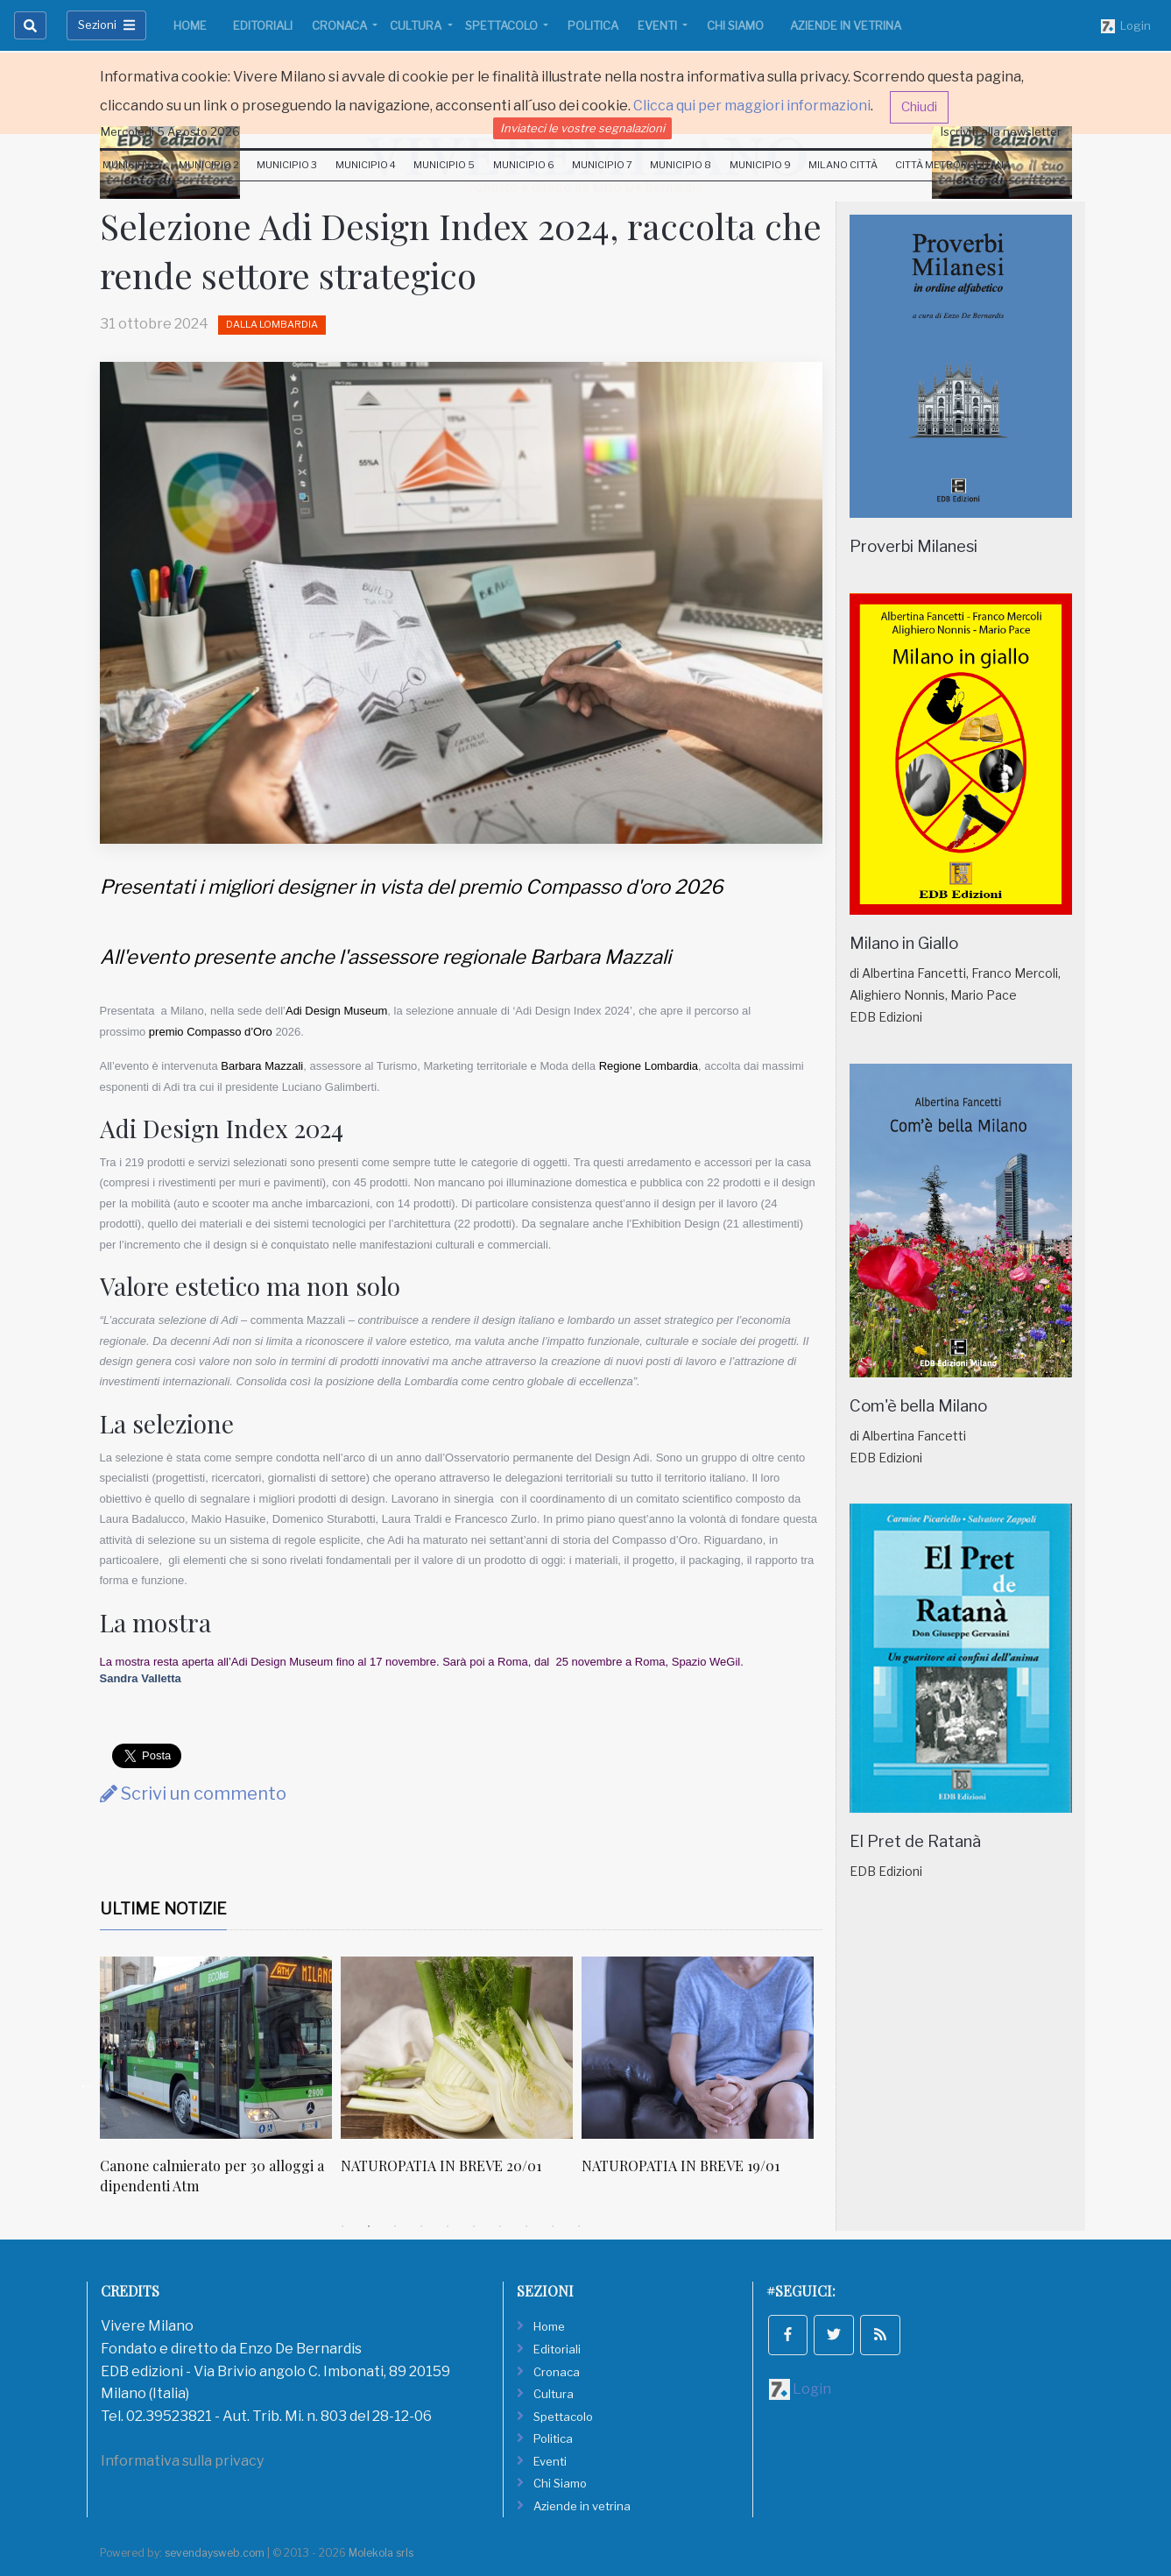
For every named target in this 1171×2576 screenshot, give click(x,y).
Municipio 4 (365, 165)
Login (1126, 26)
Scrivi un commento (193, 1793)
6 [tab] (474, 2226)
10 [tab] (579, 2226)
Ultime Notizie (163, 1909)
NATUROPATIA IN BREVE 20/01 (441, 2165)
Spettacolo (502, 25)
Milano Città (843, 165)
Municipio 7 (602, 165)
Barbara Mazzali (262, 1065)
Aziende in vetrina (845, 25)
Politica (593, 25)
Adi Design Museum (336, 1010)
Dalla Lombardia (272, 324)
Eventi (659, 25)
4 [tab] (421, 2226)
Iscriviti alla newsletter (1001, 131)
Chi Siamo (735, 25)
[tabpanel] (220, 2085)
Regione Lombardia (648, 1065)
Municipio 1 (131, 165)
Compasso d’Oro (229, 1031)
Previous (86, 2085)
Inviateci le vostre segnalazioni (582, 128)
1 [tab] (342, 2226)
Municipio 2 (209, 165)
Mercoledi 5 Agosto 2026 (170, 131)
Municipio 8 (680, 165)
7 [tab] (500, 2226)
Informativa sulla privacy (182, 2460)
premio (166, 1031)
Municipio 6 (523, 165)
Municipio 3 (287, 165)
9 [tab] (552, 2226)
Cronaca (341, 25)
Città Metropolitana (953, 165)
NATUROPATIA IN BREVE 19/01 (680, 2165)
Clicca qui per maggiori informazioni (752, 105)
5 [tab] (447, 2226)
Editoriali (263, 25)
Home (190, 25)
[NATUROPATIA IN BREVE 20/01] (457, 2048)
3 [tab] (395, 2226)
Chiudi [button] (919, 107)
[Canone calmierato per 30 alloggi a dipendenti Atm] (216, 2048)
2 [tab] (368, 2226)
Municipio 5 (444, 165)
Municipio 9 (760, 165)
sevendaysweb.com (215, 2552)
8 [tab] (526, 2226)
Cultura (417, 25)
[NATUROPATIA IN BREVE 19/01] (698, 2048)
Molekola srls (381, 2552)
